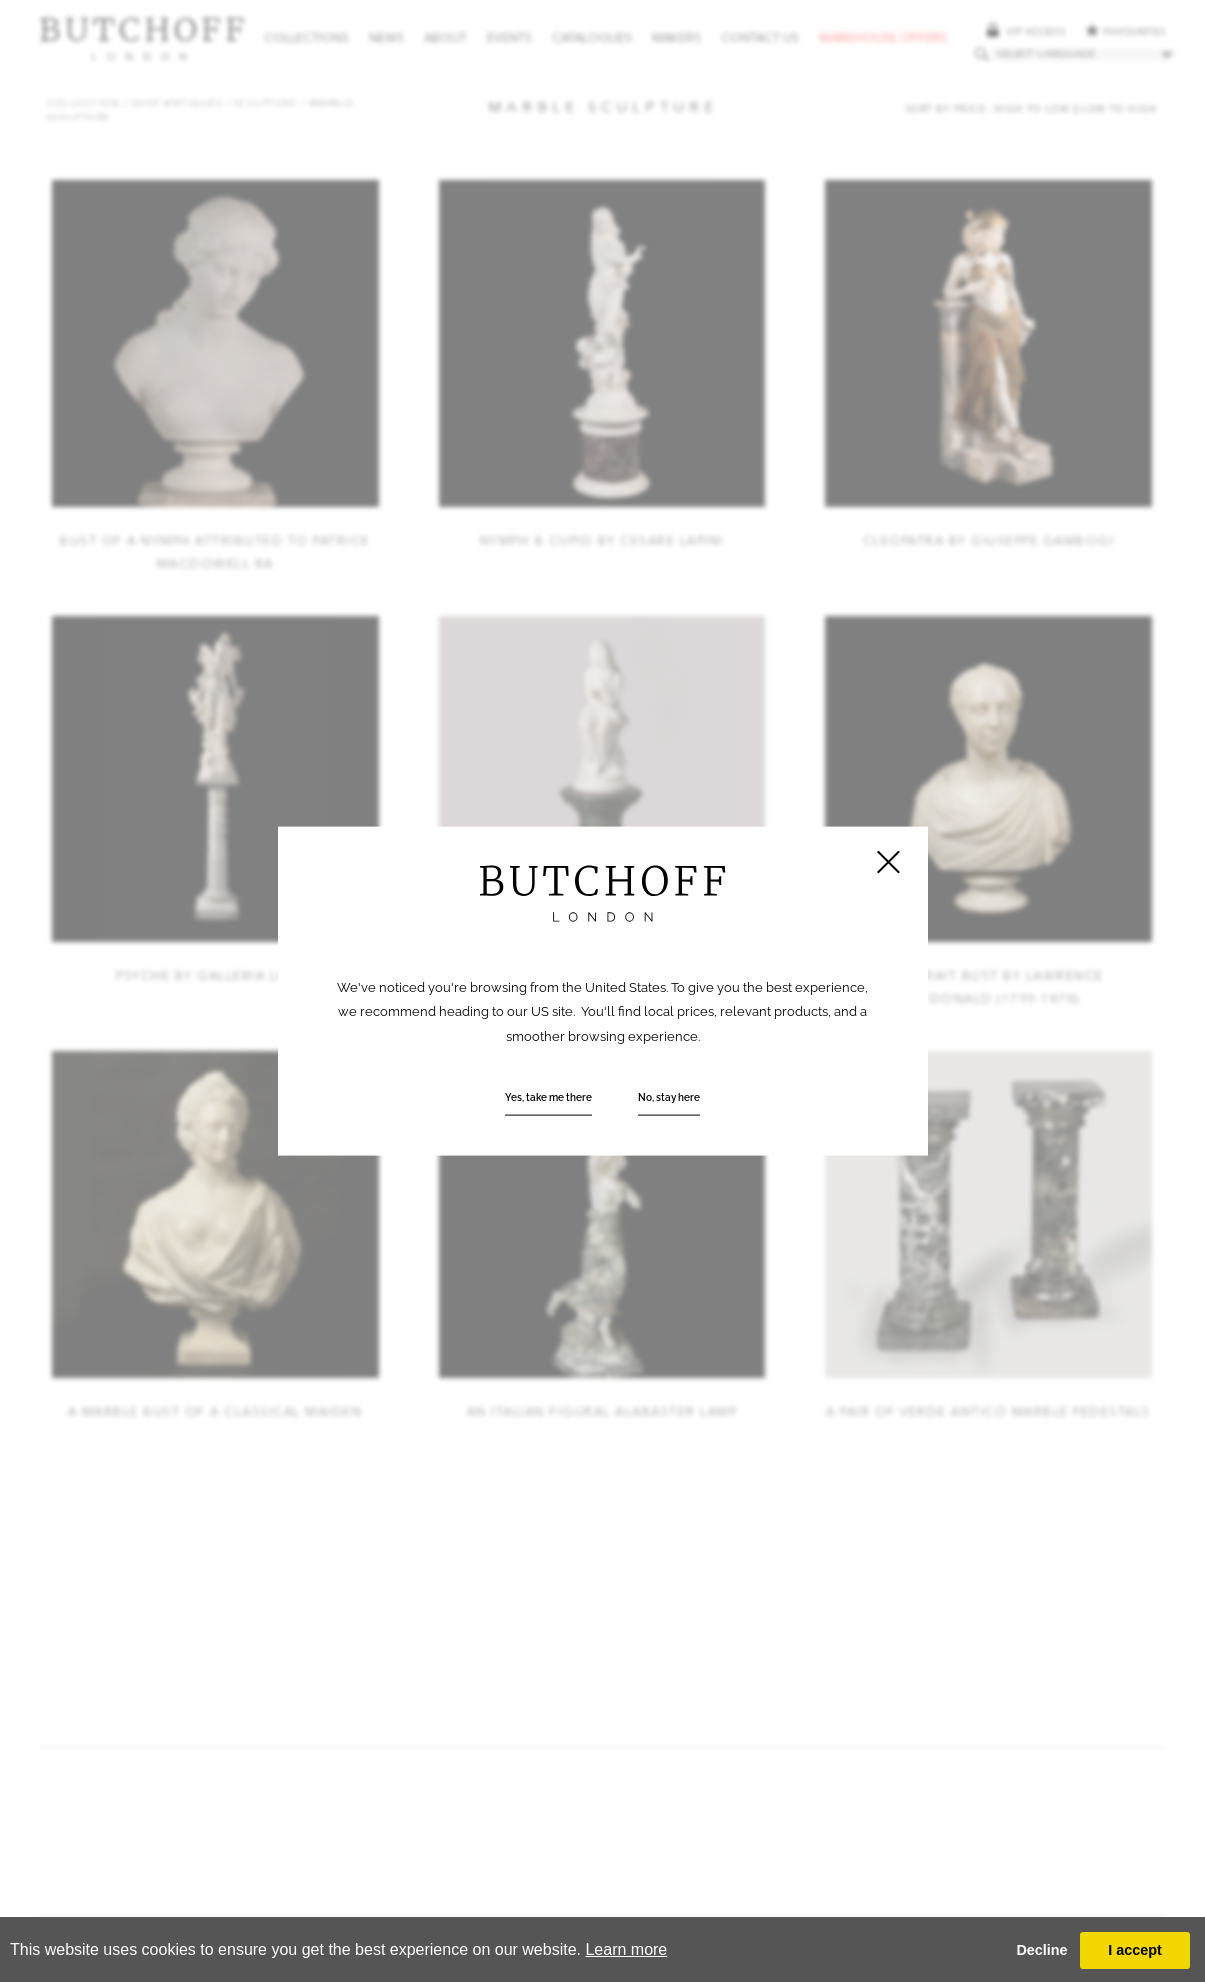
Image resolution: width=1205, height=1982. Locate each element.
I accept (1135, 1950)
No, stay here (669, 1096)
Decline (1041, 1950)
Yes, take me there (548, 1096)
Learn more (626, 1949)
